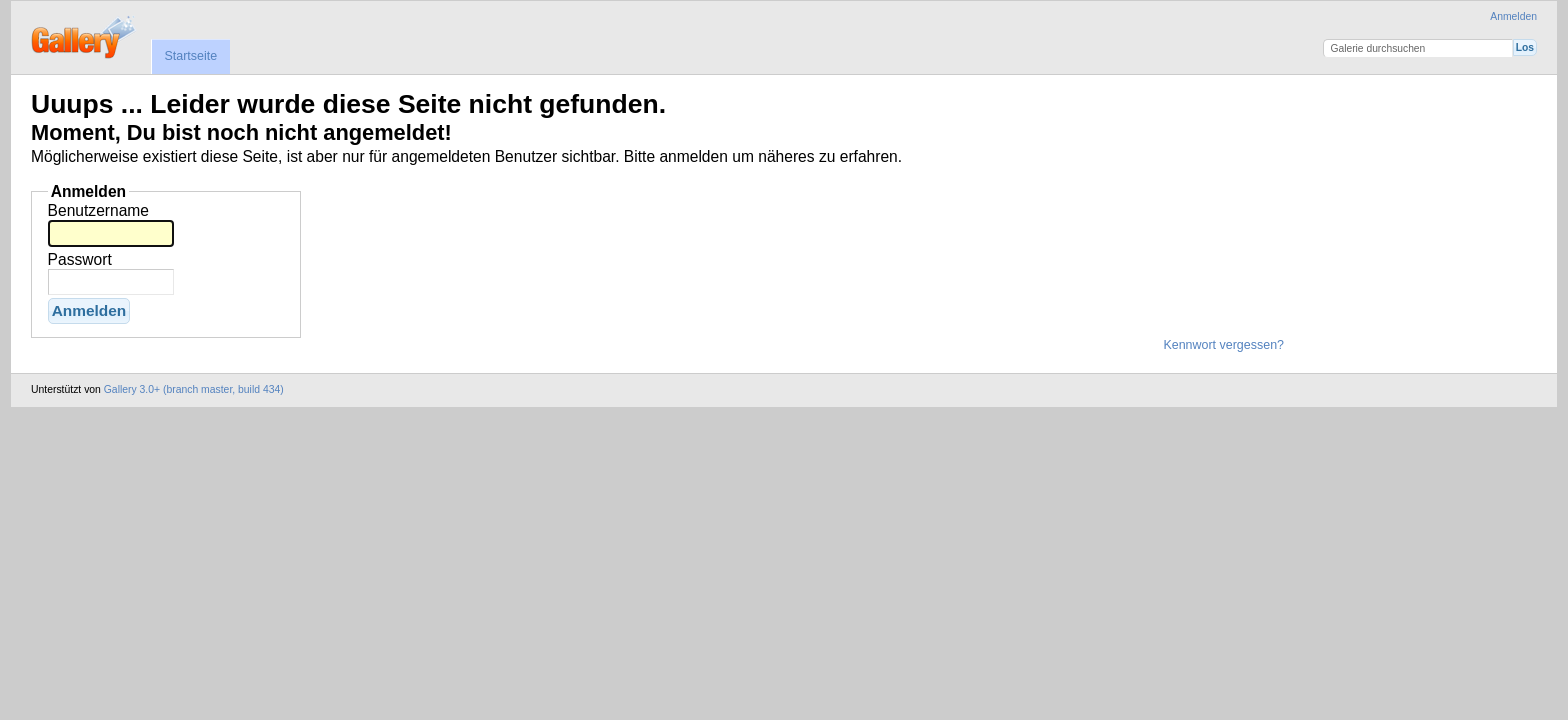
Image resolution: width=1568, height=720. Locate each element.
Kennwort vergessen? (1223, 345)
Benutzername (98, 210)
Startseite (190, 56)
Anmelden (1513, 16)
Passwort (80, 259)
